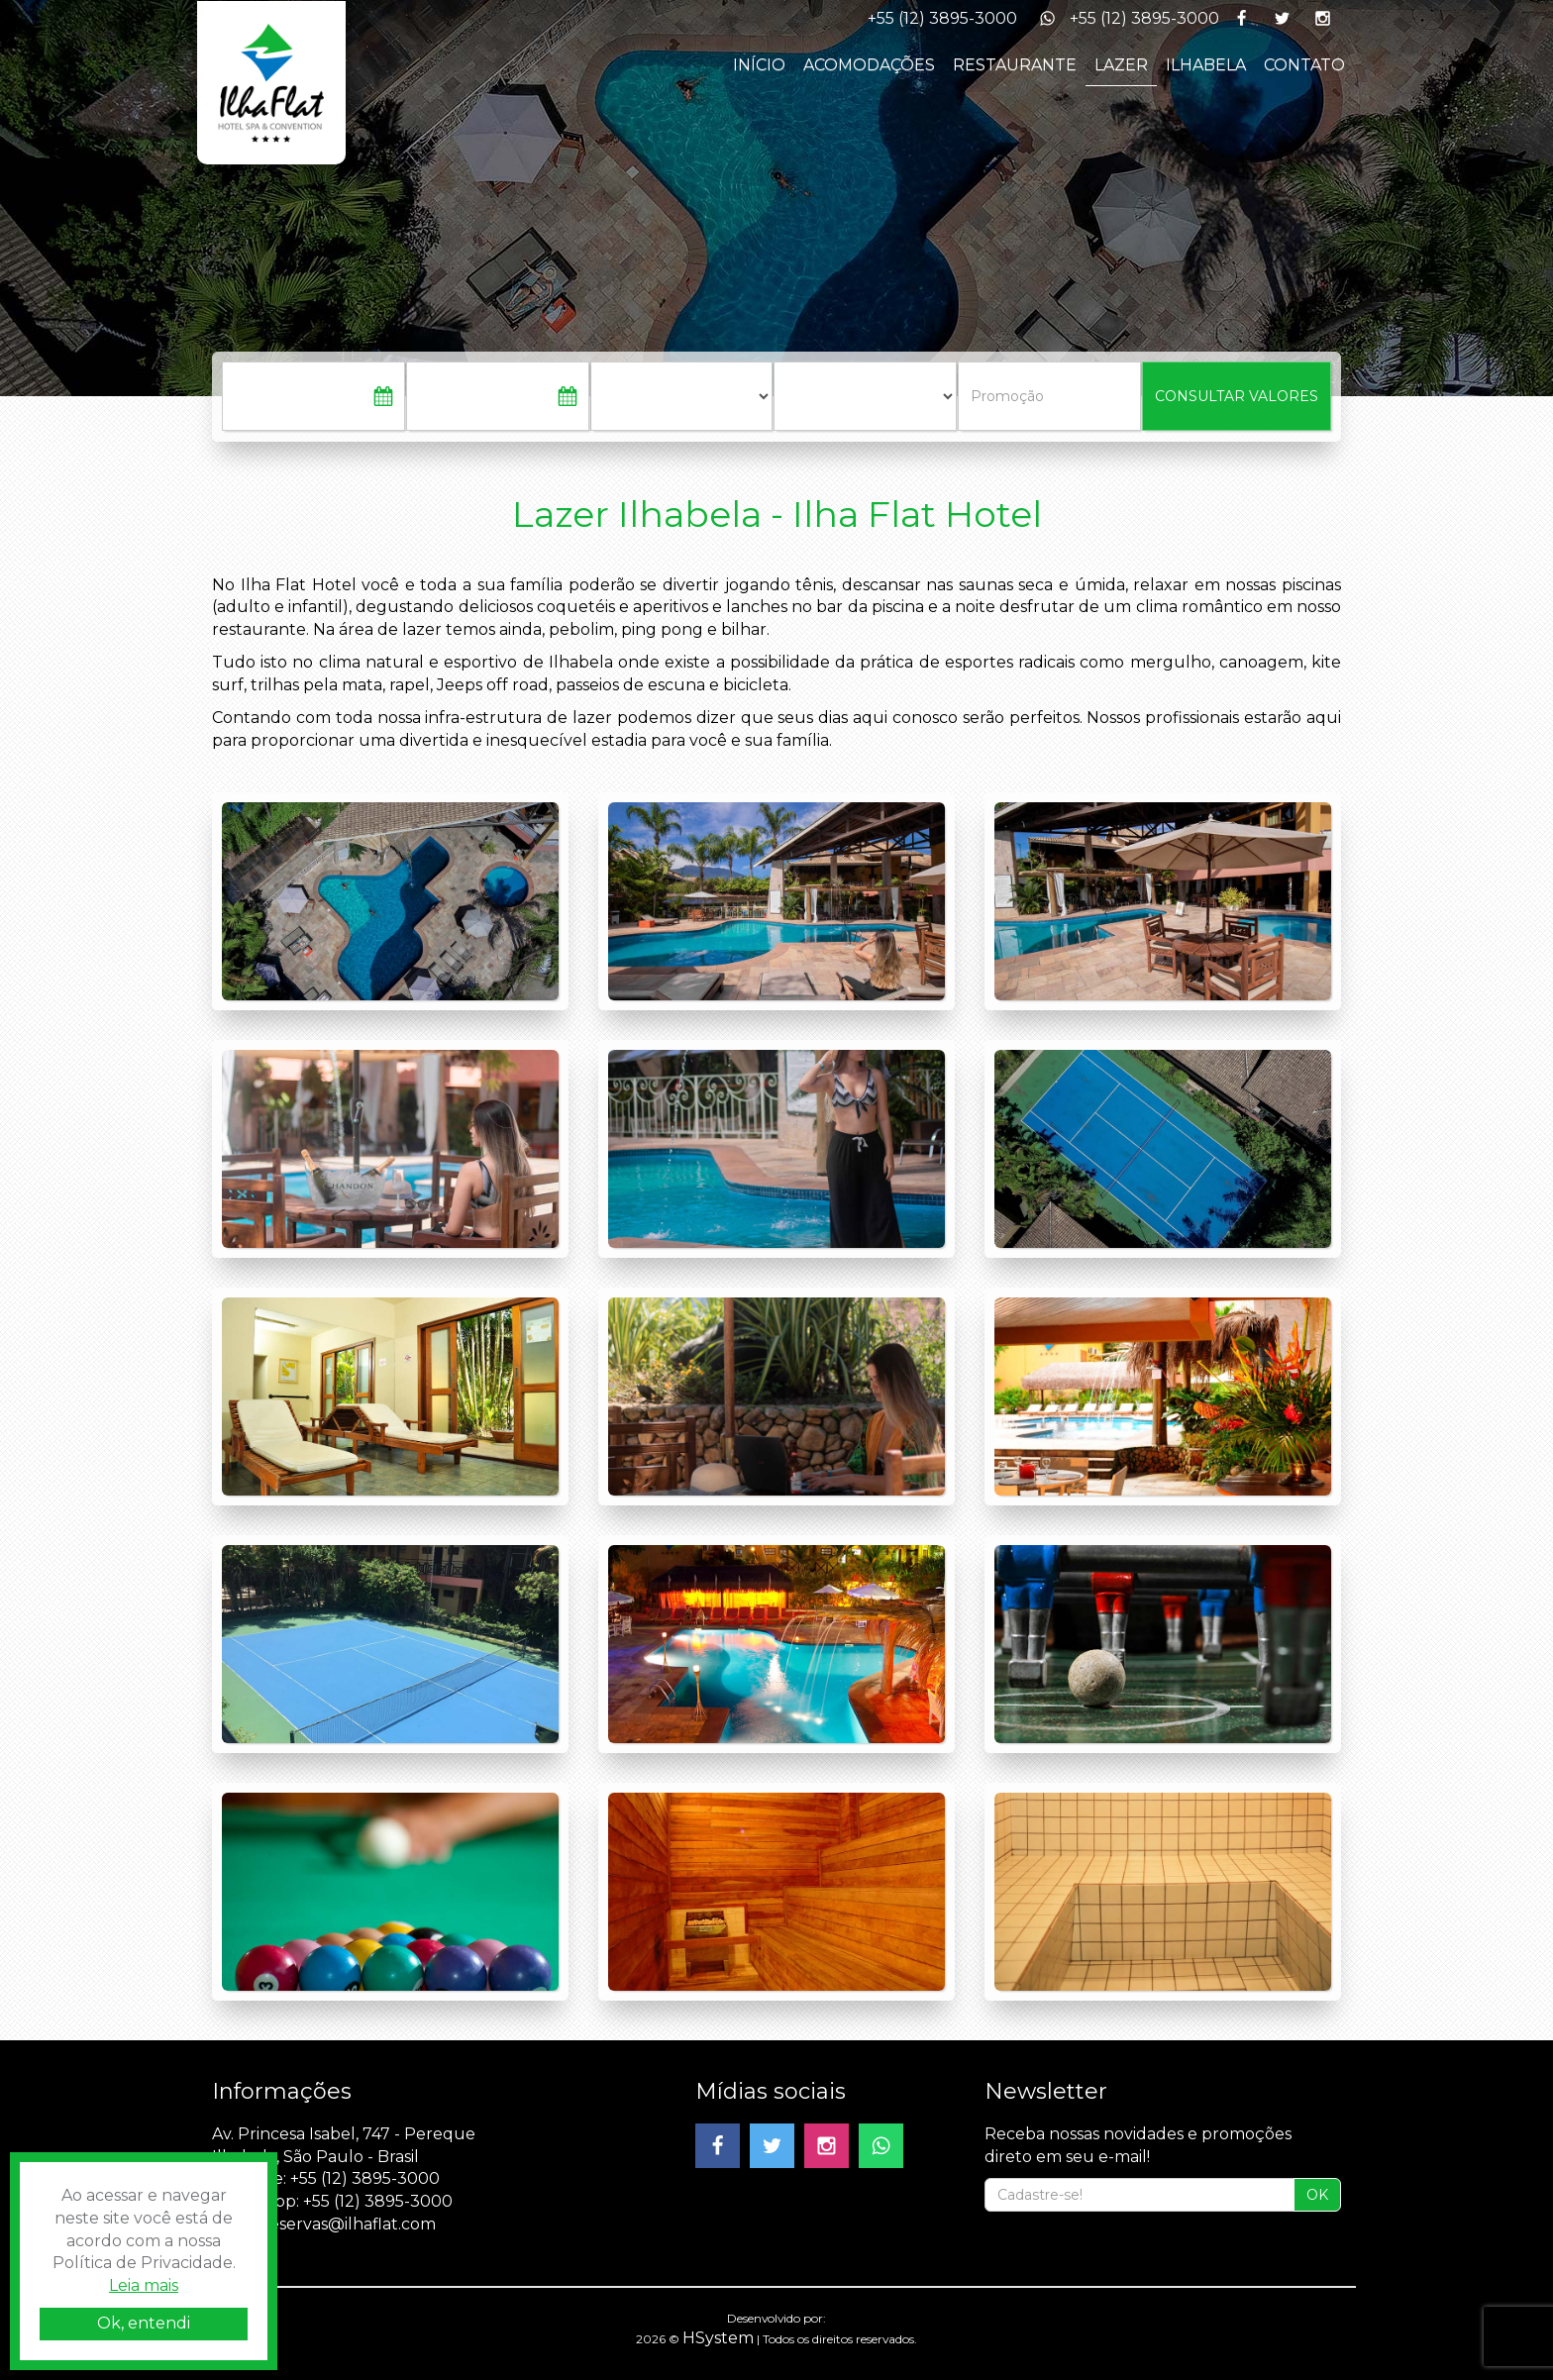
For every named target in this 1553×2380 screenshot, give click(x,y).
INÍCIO (759, 64)
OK (1317, 2195)
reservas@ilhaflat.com (349, 2224)
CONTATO (1304, 64)
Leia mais (143, 2285)
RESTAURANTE (1015, 64)
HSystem (718, 2337)
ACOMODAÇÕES (869, 64)
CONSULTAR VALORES (1236, 396)
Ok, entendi (143, 2323)
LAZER (1121, 64)
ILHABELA (1206, 64)
